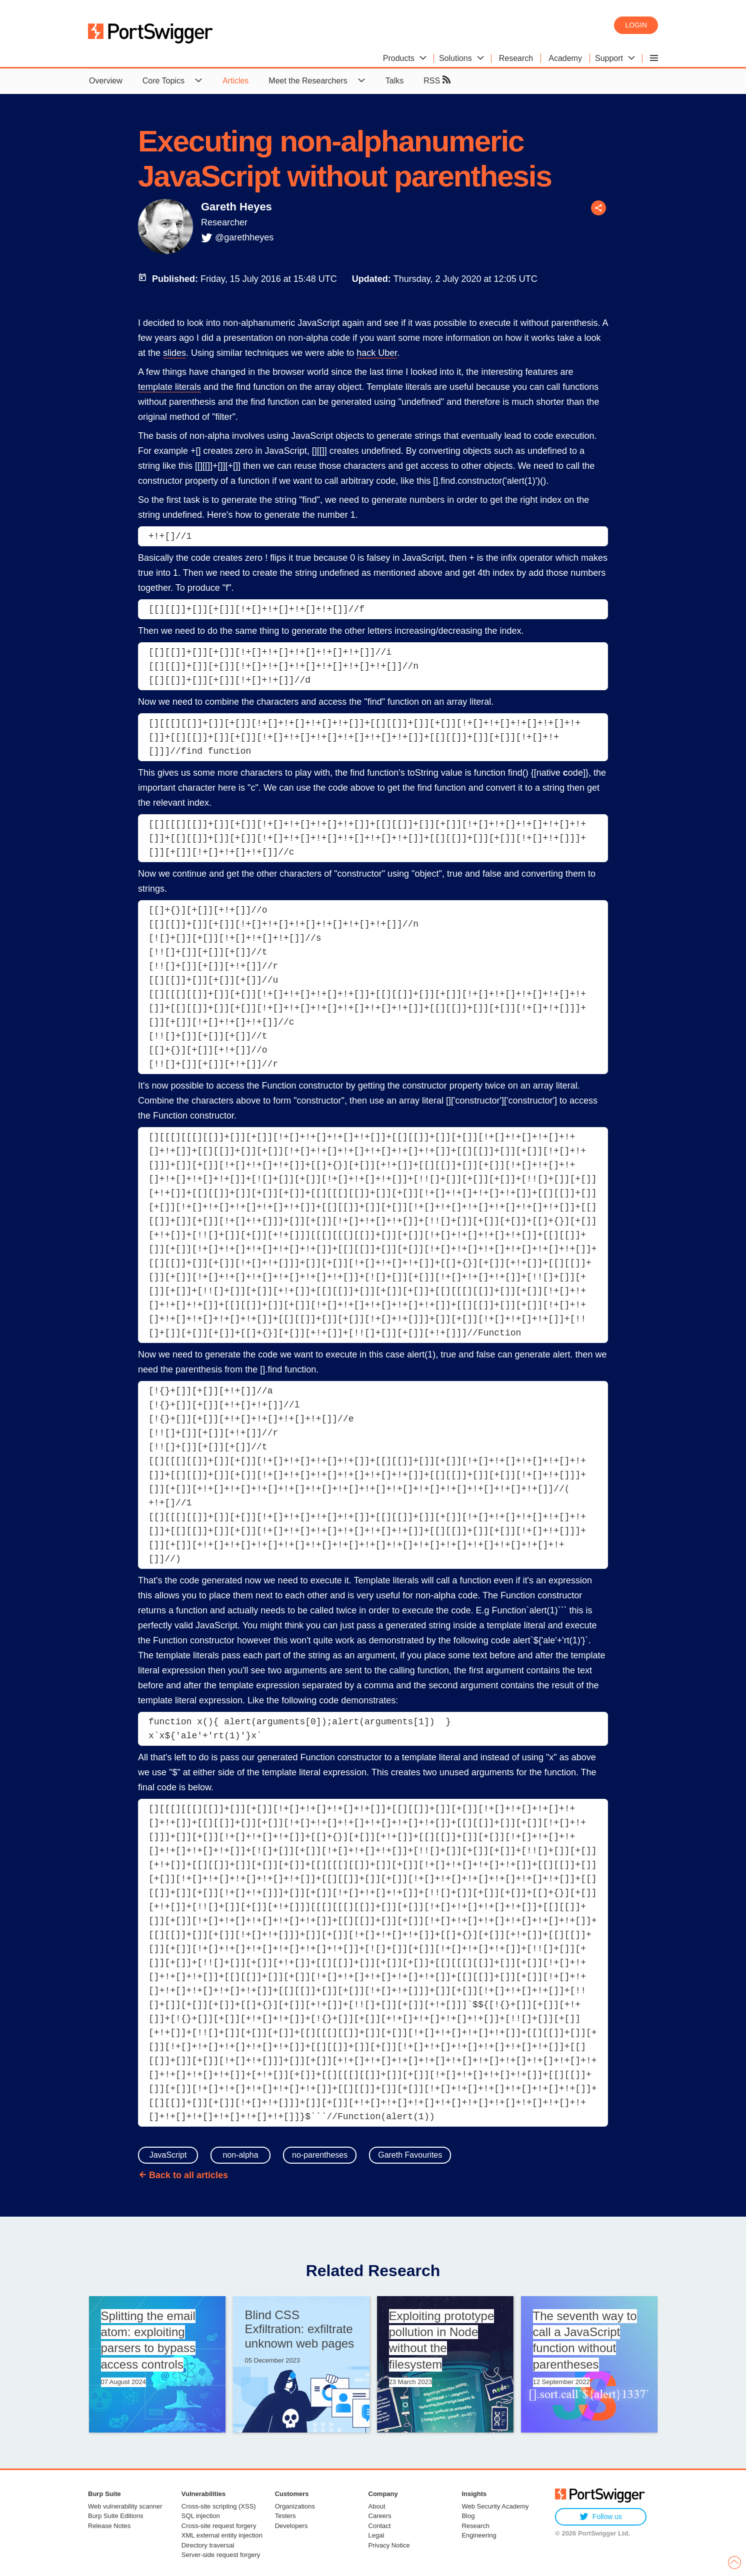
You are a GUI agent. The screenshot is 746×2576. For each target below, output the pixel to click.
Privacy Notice (389, 2545)
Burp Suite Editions (116, 2516)
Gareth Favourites (410, 2155)
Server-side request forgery (221, 2555)
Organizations (295, 2506)
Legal (376, 2535)
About (377, 2506)
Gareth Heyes (236, 206)
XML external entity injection (222, 2535)
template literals (169, 387)
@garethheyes (244, 237)
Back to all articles (188, 2175)
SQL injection (201, 2516)
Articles (235, 80)
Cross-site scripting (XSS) (219, 2506)
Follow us (601, 2517)
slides (174, 353)
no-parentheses (320, 2155)
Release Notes (109, 2526)
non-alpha (240, 2155)
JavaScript (168, 2155)
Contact (379, 2526)
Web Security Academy (495, 2506)
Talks (395, 80)
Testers (285, 2516)
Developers (291, 2526)
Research (476, 2526)
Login (636, 25)
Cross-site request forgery (219, 2526)
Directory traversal (208, 2545)
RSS (437, 80)
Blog (468, 2516)
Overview (105, 80)
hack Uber (376, 353)
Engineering (479, 2535)
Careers (380, 2516)
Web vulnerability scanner (125, 2506)
